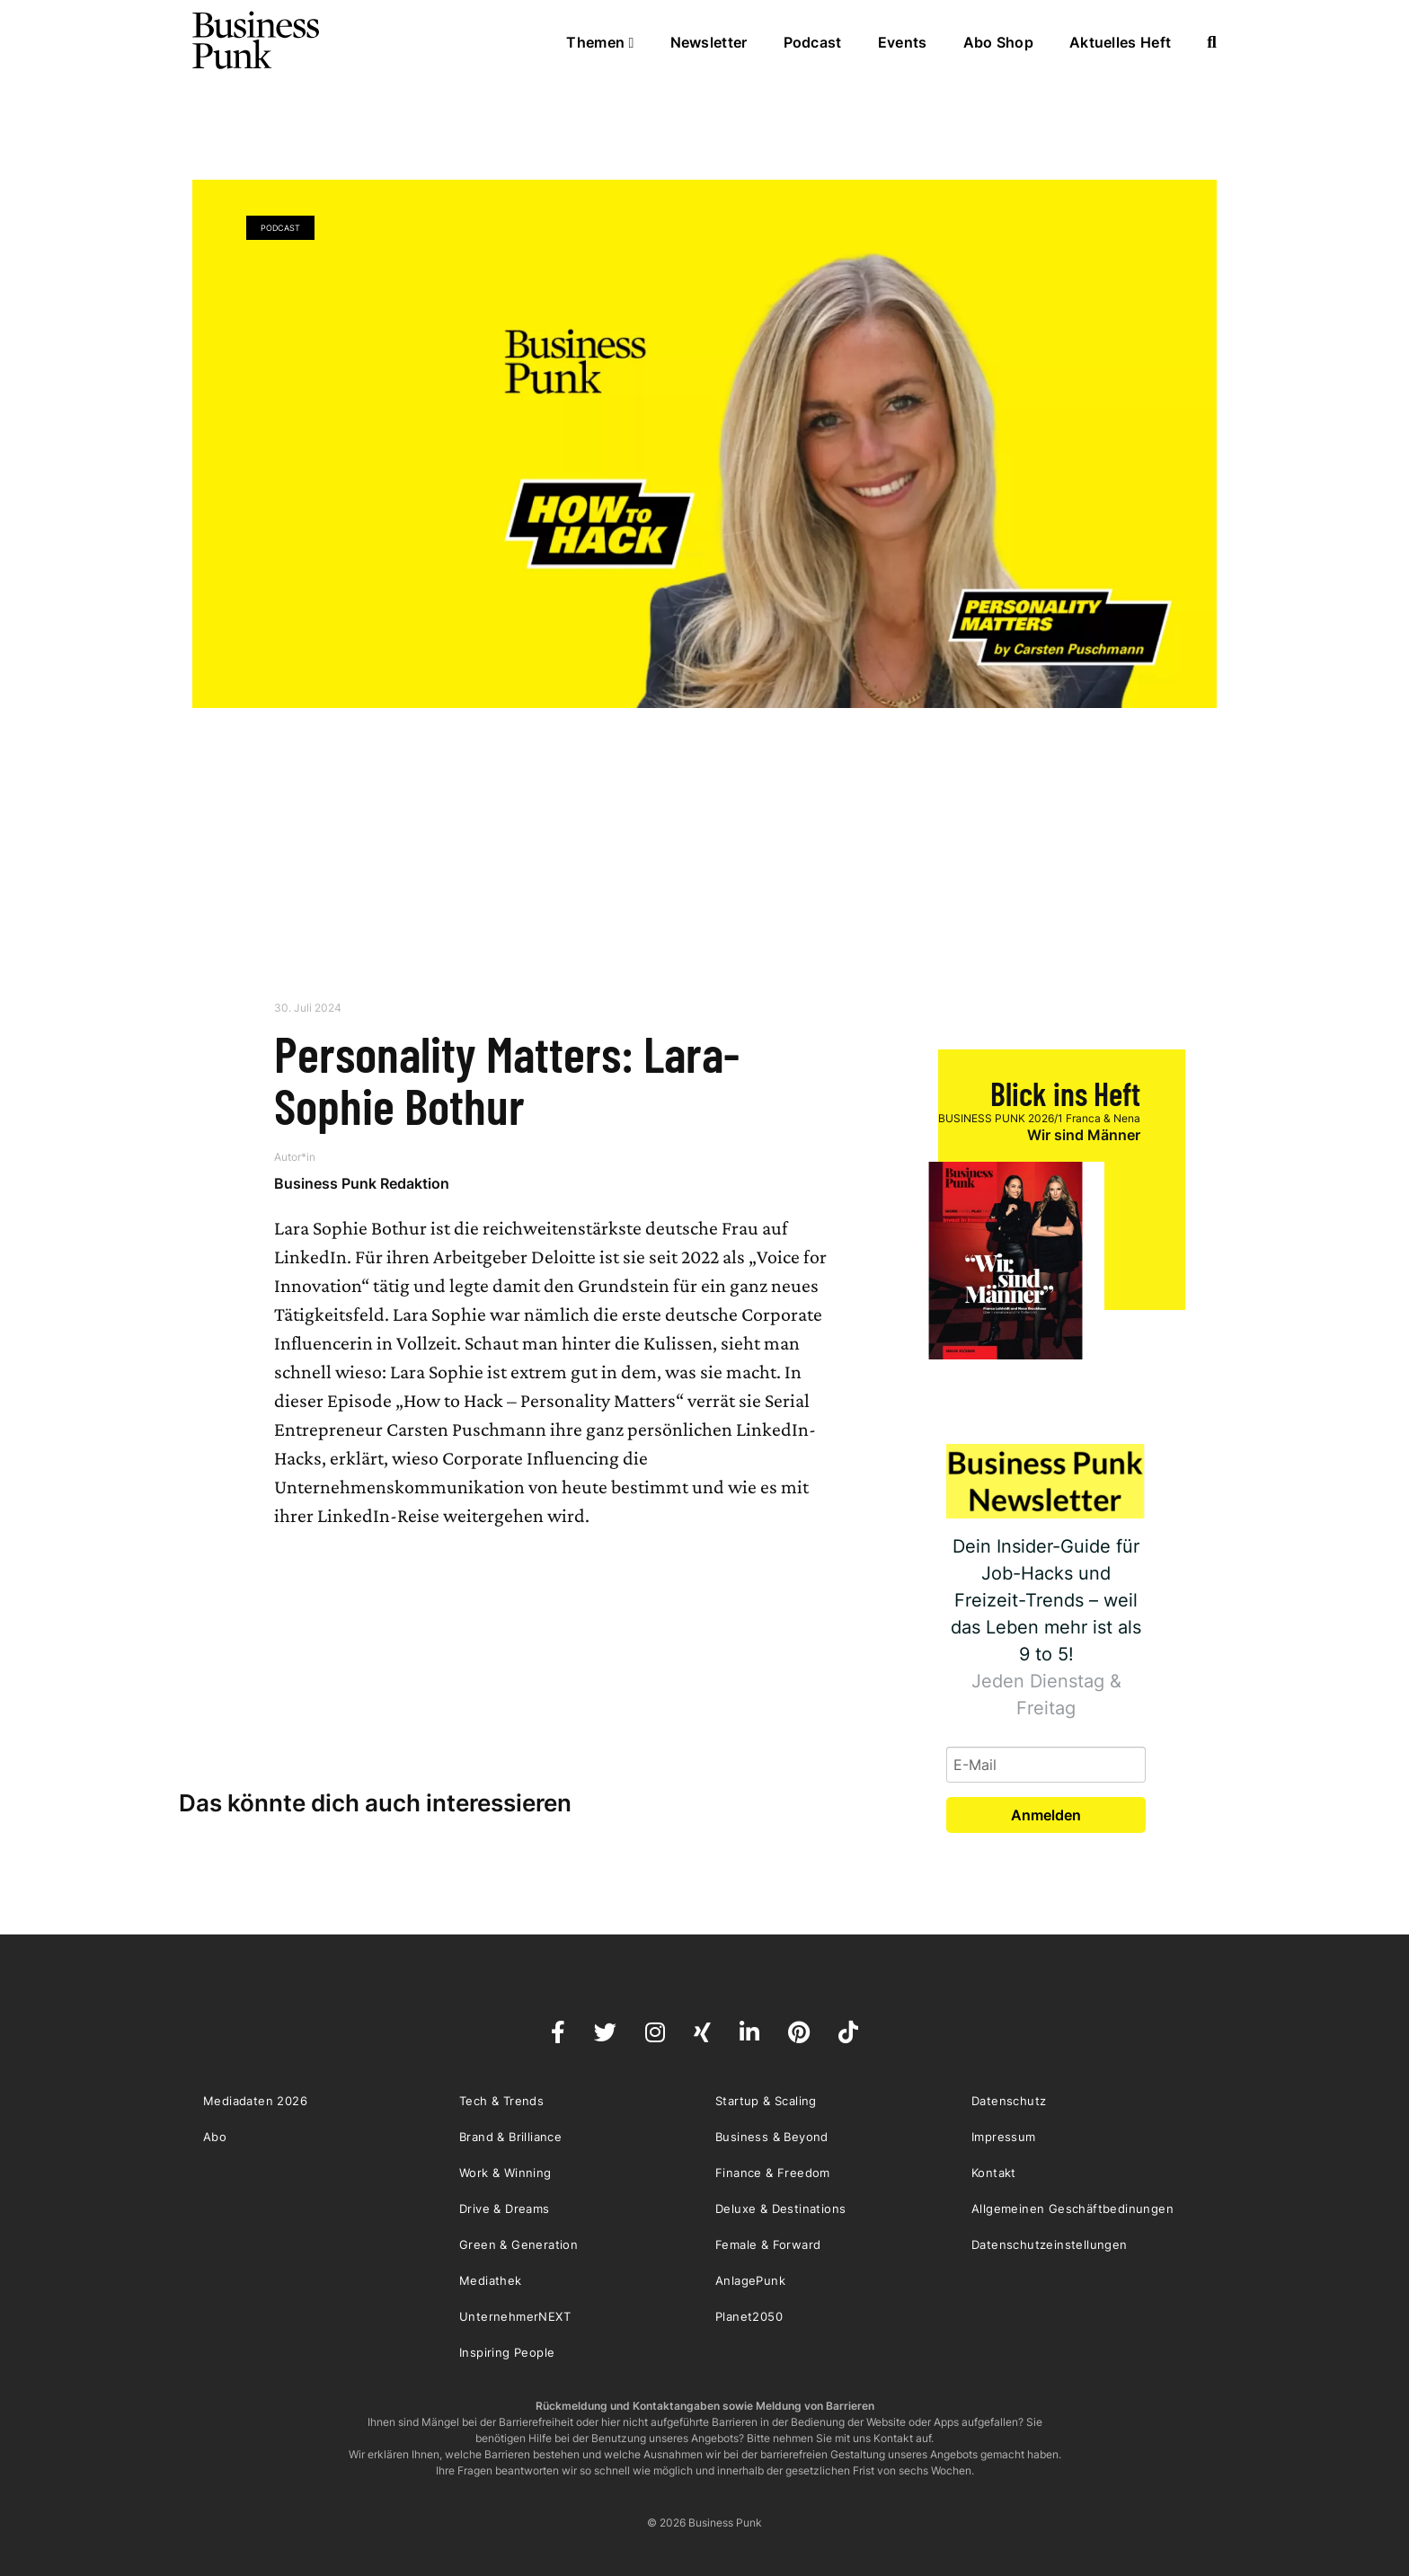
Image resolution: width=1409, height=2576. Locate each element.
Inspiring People (506, 2352)
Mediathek (490, 2280)
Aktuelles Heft (1120, 42)
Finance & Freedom (772, 2172)
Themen (600, 42)
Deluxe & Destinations (780, 2208)
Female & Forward (767, 2244)
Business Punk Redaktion (361, 1183)
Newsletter (709, 42)
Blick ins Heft (1065, 1093)
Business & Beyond (772, 2136)
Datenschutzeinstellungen (1049, 2244)
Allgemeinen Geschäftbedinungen (1072, 2208)
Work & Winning (505, 2172)
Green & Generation (518, 2244)
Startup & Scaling (766, 2101)
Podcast (813, 42)
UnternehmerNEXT (515, 2316)
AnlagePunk (750, 2280)
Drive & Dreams (504, 2208)
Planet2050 (749, 2316)
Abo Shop (998, 42)
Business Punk (257, 40)
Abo (214, 2136)
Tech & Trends (501, 2101)
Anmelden (1046, 1815)
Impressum (1003, 2136)
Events (902, 42)
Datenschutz (1008, 2101)
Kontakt (993, 2172)
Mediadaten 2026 (255, 2101)
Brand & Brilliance (510, 2136)
